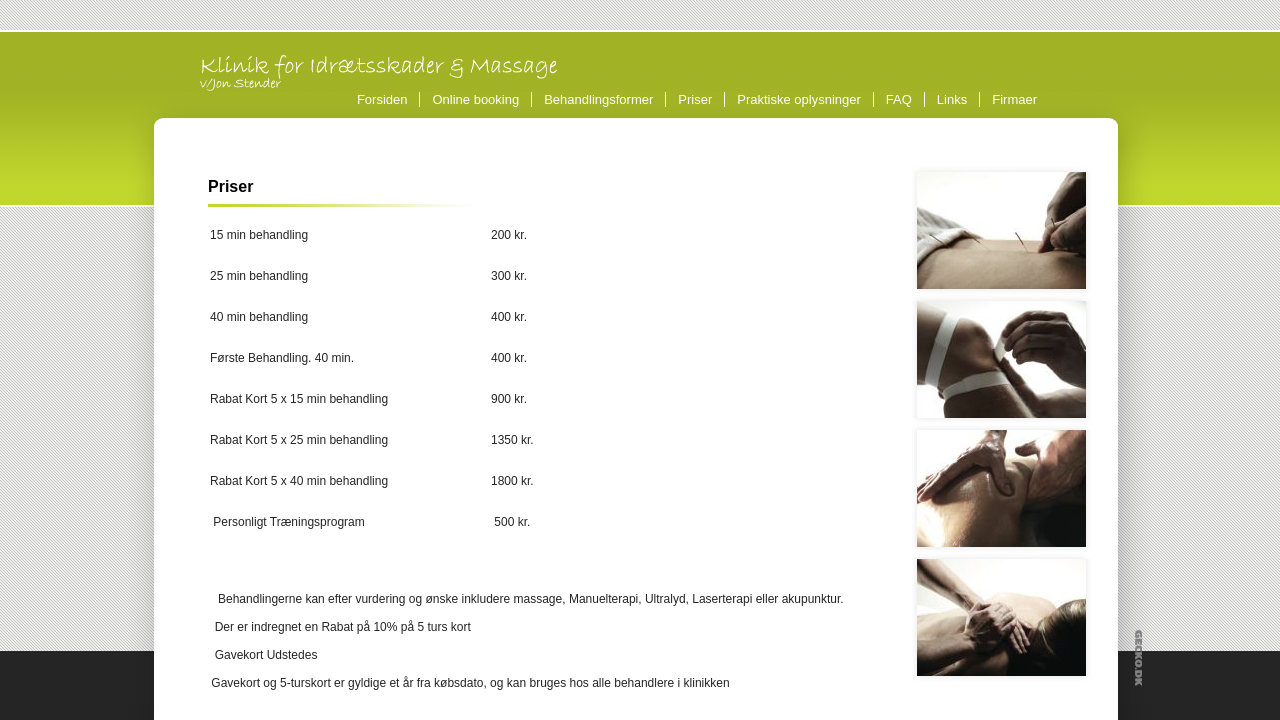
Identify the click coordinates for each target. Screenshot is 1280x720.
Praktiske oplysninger (799, 99)
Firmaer (1014, 99)
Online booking (475, 99)
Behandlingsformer (601, 99)
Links (952, 99)
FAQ (899, 99)
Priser (695, 99)
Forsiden (382, 99)
